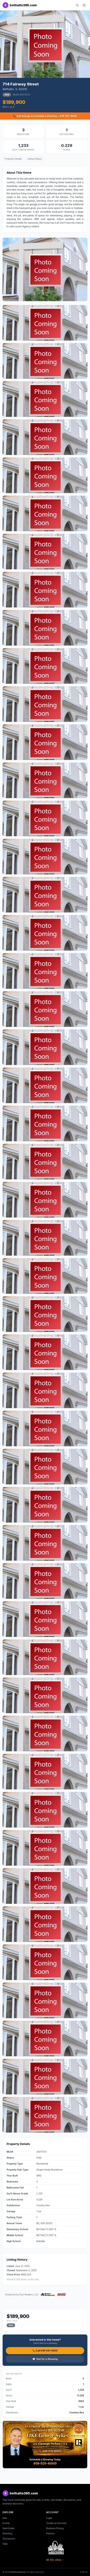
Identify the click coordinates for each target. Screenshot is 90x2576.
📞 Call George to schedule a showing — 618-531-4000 (45, 116)
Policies (50, 2533)
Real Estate (8, 2528)
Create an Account (56, 2523)
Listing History (34, 158)
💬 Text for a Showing (45, 2359)
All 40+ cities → (55, 2559)
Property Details (13, 158)
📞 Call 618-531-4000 (45, 2350)
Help (5, 2543)
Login (49, 2518)
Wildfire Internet (17, 2572)
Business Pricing (55, 2528)
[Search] (77, 5)
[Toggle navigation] (84, 5)
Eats (5, 2518)
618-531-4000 (45, 2463)
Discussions (9, 2538)
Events (6, 2523)
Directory (7, 2533)
